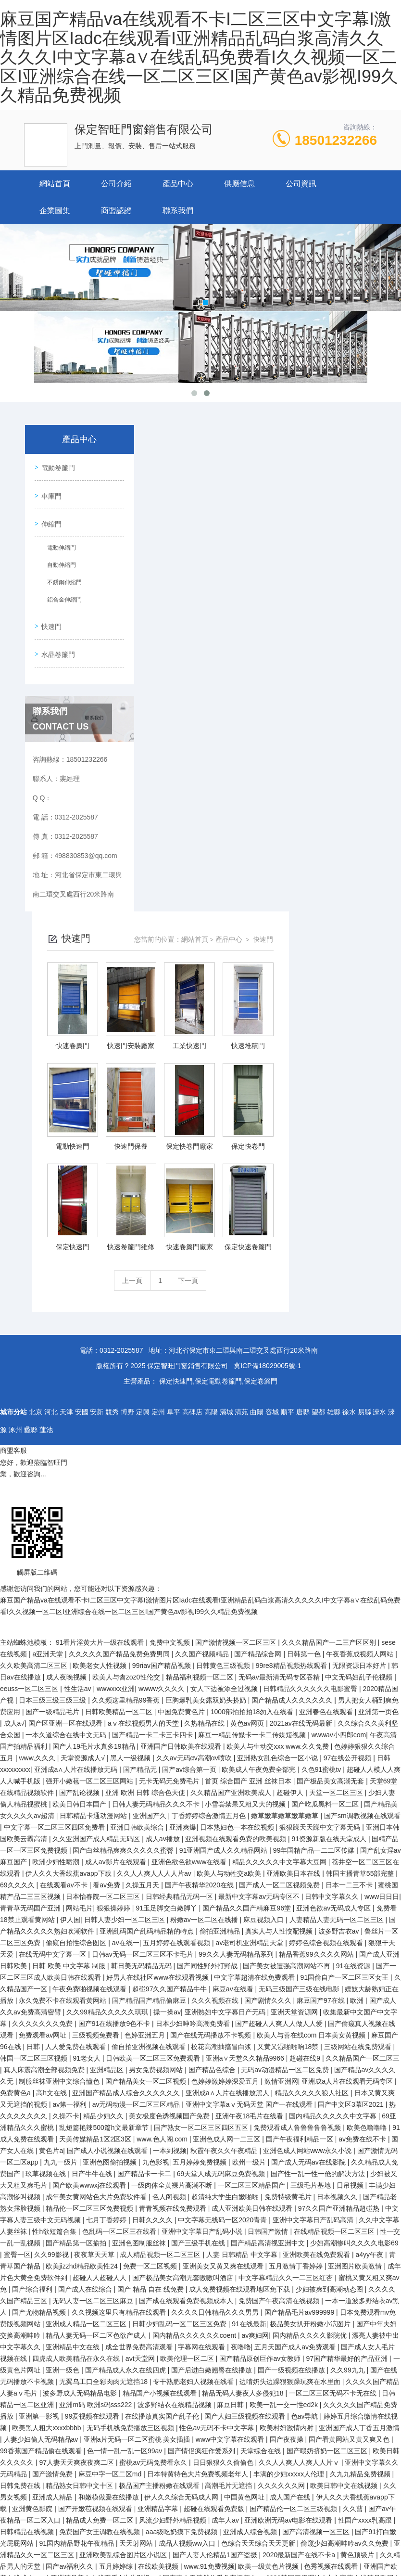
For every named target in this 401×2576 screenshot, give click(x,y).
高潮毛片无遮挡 (229, 2177)
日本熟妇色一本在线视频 (238, 1519)
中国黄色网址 (245, 2189)
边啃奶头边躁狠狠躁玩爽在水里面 (290, 2073)
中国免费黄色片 (182, 1404)
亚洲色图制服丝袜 (140, 1935)
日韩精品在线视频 (28, 2224)
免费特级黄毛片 (288, 1889)
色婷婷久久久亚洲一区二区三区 (73, 2408)
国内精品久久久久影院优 (311, 2027)
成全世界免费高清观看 (140, 2039)
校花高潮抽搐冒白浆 (222, 1739)
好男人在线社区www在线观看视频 (158, 1669)
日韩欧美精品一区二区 (119, 1404)
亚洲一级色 (63, 2062)
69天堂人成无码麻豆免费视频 (222, 1866)
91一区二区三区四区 (56, 2328)
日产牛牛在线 (93, 1866)
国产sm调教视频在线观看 (362, 1508)
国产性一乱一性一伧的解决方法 (319, 1866)
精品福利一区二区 (147, 2559)
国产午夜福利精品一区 (300, 1831)
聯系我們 (178, 210)
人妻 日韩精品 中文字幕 (242, 1946)
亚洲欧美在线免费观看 (317, 1946)
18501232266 (336, 140)
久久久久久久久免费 (43, 1715)
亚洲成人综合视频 (251, 2224)
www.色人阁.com (163, 1831)
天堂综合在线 (261, 2143)
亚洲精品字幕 (159, 2200)
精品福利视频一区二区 (200, 1369)
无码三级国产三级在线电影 (300, 1681)
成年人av (226, 2212)
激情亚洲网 (281, 1773)
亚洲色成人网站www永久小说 (308, 1842)
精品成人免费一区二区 (100, 2212)
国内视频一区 (121, 2374)
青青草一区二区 (369, 2478)
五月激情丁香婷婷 (297, 1958)
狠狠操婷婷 (114, 1600)
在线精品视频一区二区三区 (335, 1923)
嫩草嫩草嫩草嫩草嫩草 (285, 1508)
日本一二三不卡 (350, 1577)
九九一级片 (61, 1854)
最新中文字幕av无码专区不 (259, 1588)
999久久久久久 (211, 2420)
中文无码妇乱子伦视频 (359, 1369)
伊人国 (70, 1611)
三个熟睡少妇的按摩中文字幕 (316, 2547)
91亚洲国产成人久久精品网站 (224, 1542)
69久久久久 (18, 1577)
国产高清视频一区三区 (316, 2224)
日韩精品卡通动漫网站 (94, 1508)
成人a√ (14, 1415)
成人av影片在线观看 (116, 1554)
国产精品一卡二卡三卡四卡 (153, 1427)
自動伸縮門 (60, 564)
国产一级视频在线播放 (292, 2062)
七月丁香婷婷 (107, 1912)
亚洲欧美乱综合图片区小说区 (124, 2247)
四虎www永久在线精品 (233, 2351)
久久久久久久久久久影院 (305, 2304)
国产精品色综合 (213, 1762)
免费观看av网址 (43, 1727)
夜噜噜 (241, 2039)
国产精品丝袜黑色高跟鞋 (177, 2431)
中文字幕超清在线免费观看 (255, 1669)
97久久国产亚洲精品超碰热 (339, 1900)
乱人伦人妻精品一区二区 (137, 2524)
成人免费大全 (199, 2524)
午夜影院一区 (33, 2362)
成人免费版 (349, 2559)
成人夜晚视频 (67, 1369)
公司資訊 (301, 183)
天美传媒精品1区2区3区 (96, 1831)
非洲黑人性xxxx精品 (232, 2304)
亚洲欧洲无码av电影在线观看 (289, 2212)
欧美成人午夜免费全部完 (260, 1461)
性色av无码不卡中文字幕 (217, 2120)
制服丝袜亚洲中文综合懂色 (60, 1773)
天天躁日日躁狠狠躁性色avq (174, 2362)
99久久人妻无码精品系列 (237, 1646)
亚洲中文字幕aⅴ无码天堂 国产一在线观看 (250, 1796)
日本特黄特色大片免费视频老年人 (198, 2166)
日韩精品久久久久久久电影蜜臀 (311, 1380)
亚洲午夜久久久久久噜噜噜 (293, 2501)
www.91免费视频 (209, 2258)
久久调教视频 (198, 2397)
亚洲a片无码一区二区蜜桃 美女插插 (138, 2131)
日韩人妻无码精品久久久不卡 (156, 1496)
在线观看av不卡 (64, 1577)
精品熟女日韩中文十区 (80, 2177)
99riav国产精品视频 (162, 1357)
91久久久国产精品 (102, 2501)
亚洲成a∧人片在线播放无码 (77, 1461)
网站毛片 (79, 1600)
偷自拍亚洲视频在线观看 (150, 1739)
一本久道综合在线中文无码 (66, 1427)
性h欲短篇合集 (55, 1923)
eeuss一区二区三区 (30, 1380)
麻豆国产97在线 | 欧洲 (331, 1692)
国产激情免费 (53, 2166)
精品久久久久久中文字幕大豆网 (280, 1554)
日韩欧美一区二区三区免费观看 (154, 1750)
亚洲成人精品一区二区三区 (87, 2016)
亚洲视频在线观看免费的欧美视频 (236, 1531)
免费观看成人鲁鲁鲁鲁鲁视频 (298, 1819)
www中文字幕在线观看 (231, 2131)
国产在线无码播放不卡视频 (211, 1727)
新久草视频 (307, 2385)
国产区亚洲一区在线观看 (66, 1415)
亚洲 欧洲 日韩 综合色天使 (146, 1484)
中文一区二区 (279, 2316)
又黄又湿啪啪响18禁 (288, 1739)
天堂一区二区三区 (337, 1484)
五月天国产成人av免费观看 (296, 2039)
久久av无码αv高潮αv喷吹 (195, 1450)
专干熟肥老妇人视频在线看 (194, 2073)
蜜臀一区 (17, 1946)
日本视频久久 (338, 1889)
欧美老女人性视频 (100, 1357)
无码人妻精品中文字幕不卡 (41, 2281)
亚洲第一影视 (40, 2108)
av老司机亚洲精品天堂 (251, 1635)
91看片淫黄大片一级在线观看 (101, 1334)
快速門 (51, 624)
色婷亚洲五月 (146, 1727)
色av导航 (305, 2108)
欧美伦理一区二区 (188, 2050)
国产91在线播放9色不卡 (115, 1715)
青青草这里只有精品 (307, 2281)
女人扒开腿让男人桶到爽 (175, 2385)
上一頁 (221, 794)
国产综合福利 (33, 1981)
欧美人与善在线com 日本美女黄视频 (312, 1727)
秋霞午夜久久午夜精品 (225, 1842)
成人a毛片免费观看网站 (213, 2374)
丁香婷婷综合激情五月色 (210, 1508)
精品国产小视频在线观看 (161, 2085)
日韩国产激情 (269, 1923)
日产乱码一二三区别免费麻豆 (266, 2362)
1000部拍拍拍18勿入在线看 (253, 1404)
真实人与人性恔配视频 (279, 1623)
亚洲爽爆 (182, 1519)
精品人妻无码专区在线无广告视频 (97, 2478)
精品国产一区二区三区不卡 (100, 2443)
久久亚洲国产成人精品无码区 (97, 1531)
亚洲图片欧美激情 (356, 1958)
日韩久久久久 (153, 1912)
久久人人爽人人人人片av (155, 1565)
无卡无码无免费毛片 (170, 1473)
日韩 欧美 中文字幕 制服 (69, 1658)
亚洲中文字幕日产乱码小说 (203, 1923)
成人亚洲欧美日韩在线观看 (253, 1900)
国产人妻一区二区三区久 (262, 2524)
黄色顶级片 (358, 2247)
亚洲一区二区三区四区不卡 (142, 2420)
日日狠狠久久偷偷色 (224, 2154)
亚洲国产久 (150, 1508)
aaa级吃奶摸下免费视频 (182, 2224)
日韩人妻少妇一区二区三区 (125, 1611)
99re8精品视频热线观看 (292, 1357)
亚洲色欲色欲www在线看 (189, 1554)
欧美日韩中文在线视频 (344, 2177)
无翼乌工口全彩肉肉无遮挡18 (104, 2073)
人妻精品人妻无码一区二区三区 (337, 1611)
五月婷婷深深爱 (309, 2443)
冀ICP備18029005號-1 (267, 1058)
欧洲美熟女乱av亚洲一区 (224, 2455)
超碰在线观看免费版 (215, 2200)
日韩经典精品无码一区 (180, 1588)
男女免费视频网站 (157, 1762)
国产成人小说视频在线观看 (108, 1842)
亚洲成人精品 (53, 2189)
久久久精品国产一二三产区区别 (330, 1334)
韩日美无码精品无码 (142, 1658)
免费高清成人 (73, 2524)
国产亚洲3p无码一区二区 (70, 2316)
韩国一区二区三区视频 (34, 1750)
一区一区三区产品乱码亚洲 (73, 2559)
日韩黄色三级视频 (224, 1357)
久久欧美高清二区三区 (34, 1357)
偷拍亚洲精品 (221, 1623)
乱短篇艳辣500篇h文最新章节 (104, 1819)
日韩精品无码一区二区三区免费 (121, 2489)
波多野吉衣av (339, 1623)
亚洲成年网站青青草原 (99, 2339)
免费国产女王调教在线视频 (100, 2224)
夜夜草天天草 (95, 1946)
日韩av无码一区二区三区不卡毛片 (143, 1646)
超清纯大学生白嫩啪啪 (226, 1889)
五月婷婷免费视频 (200, 1854)
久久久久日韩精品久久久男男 (216, 2004)
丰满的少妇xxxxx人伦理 (289, 2166)
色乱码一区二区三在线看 (120, 1923)
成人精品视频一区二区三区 (161, 1946)
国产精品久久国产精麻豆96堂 (247, 1600)
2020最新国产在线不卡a (300, 2247)
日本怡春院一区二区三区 (104, 1588)
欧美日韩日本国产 (80, 1496)
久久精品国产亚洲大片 (214, 2501)
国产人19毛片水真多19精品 (94, 1438)
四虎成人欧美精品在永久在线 (77, 2050)
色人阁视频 (170, 1889)
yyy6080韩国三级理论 (289, 2270)
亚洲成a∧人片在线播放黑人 (228, 1785)
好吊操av (238, 2535)
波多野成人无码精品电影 (81, 2085)
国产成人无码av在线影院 (309, 1854)
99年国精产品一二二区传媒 (314, 1542)
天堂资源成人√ (84, 1450)
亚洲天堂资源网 (295, 1704)
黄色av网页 (248, 1415)
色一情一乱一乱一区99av (125, 2143)
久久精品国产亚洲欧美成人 (231, 1484)
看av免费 (107, 1577)
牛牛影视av (141, 2270)
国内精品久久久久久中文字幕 (333, 1808)
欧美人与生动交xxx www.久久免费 (278, 1438)
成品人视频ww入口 (188, 2235)
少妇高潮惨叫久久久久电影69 (354, 1935)
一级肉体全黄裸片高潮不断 (172, 1877)
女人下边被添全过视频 (225, 1380)
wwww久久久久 (162, 1380)
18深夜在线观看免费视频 (144, 2455)
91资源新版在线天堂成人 (329, 1531)
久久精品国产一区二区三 (363, 1750)
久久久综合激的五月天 (339, 2316)
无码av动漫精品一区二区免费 (286, 1762)
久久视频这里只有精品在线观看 (120, 2004)
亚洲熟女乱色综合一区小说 (278, 1450)
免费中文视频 (171, 1334)
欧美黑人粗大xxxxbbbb (47, 2120)
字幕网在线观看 (202, 2039)
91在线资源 (354, 1658)
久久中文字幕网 (43, 2397)
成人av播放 (164, 1531)
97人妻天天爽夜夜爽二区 (77, 2154)
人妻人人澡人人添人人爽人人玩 (87, 2293)
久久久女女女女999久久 (351, 2362)
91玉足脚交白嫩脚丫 (167, 1600)
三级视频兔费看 (96, 1727)
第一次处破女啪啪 (173, 2443)
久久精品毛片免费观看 (34, 2489)
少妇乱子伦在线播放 (327, 2293)
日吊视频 (351, 1877)
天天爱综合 (43, 2339)
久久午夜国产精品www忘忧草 (341, 2339)
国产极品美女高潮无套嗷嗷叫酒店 (183, 1970)
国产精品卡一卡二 (145, 1866)
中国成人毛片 (320, 2478)
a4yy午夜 (370, 1946)
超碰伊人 (290, 1484)
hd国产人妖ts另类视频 (207, 2489)
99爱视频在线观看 (93, 2108)
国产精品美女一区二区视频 (146, 1773)
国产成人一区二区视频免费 (280, 1577)
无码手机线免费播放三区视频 (131, 2120)
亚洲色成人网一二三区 (227, 1831)
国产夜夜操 (287, 2131)
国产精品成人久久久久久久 (292, 1392)
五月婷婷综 (117, 2258)
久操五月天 (143, 1577)
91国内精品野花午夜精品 (77, 2235)
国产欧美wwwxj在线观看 (89, 1877)
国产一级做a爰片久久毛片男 (311, 2431)
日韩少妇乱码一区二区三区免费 (180, 2016)
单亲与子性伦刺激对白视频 (251, 2293)
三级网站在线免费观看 (358, 1739)
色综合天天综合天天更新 (259, 2235)
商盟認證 (116, 210)
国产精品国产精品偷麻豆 (150, 1692)
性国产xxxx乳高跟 (366, 2212)
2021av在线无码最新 (302, 1415)
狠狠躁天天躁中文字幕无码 (320, 1519)
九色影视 (155, 1854)
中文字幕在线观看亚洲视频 (93, 2431)
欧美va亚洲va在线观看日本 (226, 2512)
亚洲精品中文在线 (73, 2039)
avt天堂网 (141, 2050)
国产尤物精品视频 (40, 2004)
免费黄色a (16, 1785)
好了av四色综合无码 (236, 2547)
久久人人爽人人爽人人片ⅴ (300, 2154)
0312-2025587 (121, 1042)
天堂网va (159, 2374)
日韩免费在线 (21, 2177)
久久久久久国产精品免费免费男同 (120, 1346)
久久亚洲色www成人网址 (289, 2559)
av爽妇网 (255, 2027)
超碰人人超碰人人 (100, 1970)
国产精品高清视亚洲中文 (269, 1935)
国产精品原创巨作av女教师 (260, 2050)
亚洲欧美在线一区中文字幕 (293, 2328)
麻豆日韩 (231, 2097)
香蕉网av (93, 2351)
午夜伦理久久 (349, 2385)
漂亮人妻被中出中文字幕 (341, 2524)
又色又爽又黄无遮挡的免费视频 (284, 2408)
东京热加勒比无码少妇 (251, 2385)
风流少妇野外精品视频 (173, 2212)
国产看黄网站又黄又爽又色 (350, 2131)
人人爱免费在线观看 (76, 1739)
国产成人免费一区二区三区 (246, 2466)
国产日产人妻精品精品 (73, 2547)
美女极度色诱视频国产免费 (170, 1808)
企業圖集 (54, 210)
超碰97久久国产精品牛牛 (170, 1681)
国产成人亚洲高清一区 (212, 2559)
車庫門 (51, 495)
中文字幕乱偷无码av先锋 (243, 2443)
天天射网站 (137, 2235)
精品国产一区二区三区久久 (307, 2455)
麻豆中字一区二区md (110, 2166)
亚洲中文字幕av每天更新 (210, 2328)
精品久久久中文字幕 (269, 2420)
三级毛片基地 (311, 1877)
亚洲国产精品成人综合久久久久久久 (127, 1785)
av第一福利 (70, 1796)
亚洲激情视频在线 (170, 2304)
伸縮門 (51, 522)
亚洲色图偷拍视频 (110, 1854)
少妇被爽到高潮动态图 (330, 1981)
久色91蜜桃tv (322, 1461)
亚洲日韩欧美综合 (138, 1519)
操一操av (167, 1704)
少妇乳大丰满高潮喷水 (92, 2362)
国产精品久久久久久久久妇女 (130, 2281)
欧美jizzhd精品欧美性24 (82, 1958)
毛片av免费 (275, 2339)
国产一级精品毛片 (53, 1404)
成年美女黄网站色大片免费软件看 (97, 1889)
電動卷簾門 (58, 467)
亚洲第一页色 (378, 1404)
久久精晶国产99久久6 (172, 2293)
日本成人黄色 (244, 2397)
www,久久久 (38, 1450)
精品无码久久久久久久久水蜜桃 (200, 2478)
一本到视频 (170, 1842)
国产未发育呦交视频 (97, 2535)
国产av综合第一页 (190, 1461)
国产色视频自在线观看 (338, 2489)
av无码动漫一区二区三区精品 (137, 1796)
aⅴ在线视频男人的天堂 (144, 1415)
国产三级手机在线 (199, 1935)
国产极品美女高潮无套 (331, 1473)
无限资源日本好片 (360, 1357)
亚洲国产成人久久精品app (92, 2385)
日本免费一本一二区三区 (70, 2466)
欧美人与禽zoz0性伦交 (127, 1369)
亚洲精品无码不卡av (169, 2339)
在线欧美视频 (159, 2258)
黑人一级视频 (131, 1450)
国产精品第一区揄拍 (77, 1935)
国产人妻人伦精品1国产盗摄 (216, 2247)
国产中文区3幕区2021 (352, 1796)
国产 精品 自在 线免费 (151, 1981)
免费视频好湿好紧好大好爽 (294, 2374)
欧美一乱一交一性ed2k (285, 2097)
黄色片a (51, 1842)
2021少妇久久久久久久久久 (153, 2351)
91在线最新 (249, 2016)
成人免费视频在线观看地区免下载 (240, 1981)
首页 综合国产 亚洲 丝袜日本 (249, 1473)
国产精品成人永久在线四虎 (126, 2062)
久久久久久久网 (282, 2177)
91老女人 (87, 1750)
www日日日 (381, 1588)
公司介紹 (116, 183)
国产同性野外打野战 (208, 1658)
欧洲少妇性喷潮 (56, 1554)
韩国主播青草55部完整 (361, 1565)
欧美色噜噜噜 (368, 1819)
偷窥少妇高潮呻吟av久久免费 (345, 2235)
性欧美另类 (289, 2512)
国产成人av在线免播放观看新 (157, 2466)
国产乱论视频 (80, 1484)
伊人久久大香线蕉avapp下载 (69, 1565)
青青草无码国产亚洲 (31, 1600)
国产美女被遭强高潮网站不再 (287, 1658)
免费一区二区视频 (151, 1958)
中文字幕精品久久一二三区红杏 (286, 1970)
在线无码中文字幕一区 (53, 1646)
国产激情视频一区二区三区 (236, 1334)
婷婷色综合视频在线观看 (327, 1635)
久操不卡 (65, 1808)
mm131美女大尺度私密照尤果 (302, 2535)
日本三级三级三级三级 (53, 1392)
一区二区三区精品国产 (252, 1877)
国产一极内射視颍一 (200, 2408)
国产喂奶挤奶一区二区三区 (328, 2143)
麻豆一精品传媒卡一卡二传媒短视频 (253, 1427)
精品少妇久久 (104, 1808)
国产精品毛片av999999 (300, 2004)
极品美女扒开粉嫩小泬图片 (311, 2016)
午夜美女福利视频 (273, 2489)
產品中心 (178, 183)
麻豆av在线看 (234, 1681)
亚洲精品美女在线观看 (85, 2270)
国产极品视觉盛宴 (332, 2420)
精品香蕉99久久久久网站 (317, 1646)
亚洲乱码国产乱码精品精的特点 (148, 1623)
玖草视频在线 (46, 1866)
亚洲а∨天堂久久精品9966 (246, 1750)
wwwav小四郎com (339, 1427)
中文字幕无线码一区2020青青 (223, 1912)
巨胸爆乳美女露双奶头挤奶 (206, 1392)
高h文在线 (52, 1785)
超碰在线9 (305, 1750)
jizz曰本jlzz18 (145, 2408)
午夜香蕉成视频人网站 (360, 1346)
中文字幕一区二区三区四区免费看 (55, 1519)
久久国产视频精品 (203, 1346)
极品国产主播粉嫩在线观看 (160, 2177)
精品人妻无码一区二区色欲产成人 (97, 2027)
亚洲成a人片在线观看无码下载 (226, 2281)
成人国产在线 (291, 2189)
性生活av (78, 1380)
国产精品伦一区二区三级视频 (294, 2200)
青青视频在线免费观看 (173, 1900)
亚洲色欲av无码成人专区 (334, 1600)
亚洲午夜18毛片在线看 (250, 1808)
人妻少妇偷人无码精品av (42, 2131)
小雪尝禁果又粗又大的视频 (246, 1496)
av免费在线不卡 (363, 1831)
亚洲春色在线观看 (327, 1404)
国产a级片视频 (241, 2431)
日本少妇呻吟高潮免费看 (194, 1715)
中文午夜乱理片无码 (142, 2397)
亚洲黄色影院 (33, 2200)
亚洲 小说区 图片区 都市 (62, 2512)
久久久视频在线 (215, 1692)
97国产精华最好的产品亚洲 (347, 2050)
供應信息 (239, 183)
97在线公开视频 (348, 1450)
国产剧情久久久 (268, 1692)
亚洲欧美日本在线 (294, 1565)
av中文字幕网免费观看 (326, 2466)
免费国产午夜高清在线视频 (279, 1993)
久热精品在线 (205, 1415)
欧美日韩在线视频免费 (345, 2512)
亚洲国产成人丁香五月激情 (359, 2120)
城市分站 (13, 1104)
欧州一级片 (250, 1854)
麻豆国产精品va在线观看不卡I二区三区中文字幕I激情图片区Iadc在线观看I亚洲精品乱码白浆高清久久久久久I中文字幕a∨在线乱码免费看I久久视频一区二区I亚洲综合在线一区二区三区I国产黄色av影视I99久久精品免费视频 (199, 57)
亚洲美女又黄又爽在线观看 (224, 1958)
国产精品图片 (155, 2501)
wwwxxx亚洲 (116, 1380)
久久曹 (354, 2200)
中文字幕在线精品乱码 (361, 2270)
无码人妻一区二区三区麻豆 (93, 1993)
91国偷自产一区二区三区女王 (345, 1669)
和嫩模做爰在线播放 (109, 2189)
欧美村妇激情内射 (287, 2120)
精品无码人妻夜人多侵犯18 (243, 2085)
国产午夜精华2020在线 (200, 1577)
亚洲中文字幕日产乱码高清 (314, 1912)
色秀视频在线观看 (332, 2258)
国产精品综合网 (258, 1346)
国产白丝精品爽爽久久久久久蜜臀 (124, 1542)
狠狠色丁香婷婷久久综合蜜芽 (156, 2547)
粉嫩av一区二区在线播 (205, 1611)
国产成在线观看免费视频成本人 (187, 1993)
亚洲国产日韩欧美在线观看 (181, 1438)
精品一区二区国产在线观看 (154, 2316)
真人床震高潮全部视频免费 (45, 1762)
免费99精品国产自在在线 (142, 2512)
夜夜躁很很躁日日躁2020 (307, 2397)
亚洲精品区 (107, 1762)
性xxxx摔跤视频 (228, 2339)
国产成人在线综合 (86, 1981)
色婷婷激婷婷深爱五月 (226, 1773)
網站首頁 (54, 183)
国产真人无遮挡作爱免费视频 (207, 2270)
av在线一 (125, 1635)
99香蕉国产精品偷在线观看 (41, 2143)
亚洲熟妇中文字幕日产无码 (226, 1704)
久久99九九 (348, 2062)
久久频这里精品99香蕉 (127, 1392)
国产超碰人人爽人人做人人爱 (280, 1715)
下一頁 (276, 794)
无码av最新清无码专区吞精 (280, 1369)
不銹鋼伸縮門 (63, 581)
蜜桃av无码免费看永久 (154, 2154)
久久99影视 (52, 1946)
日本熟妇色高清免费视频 (130, 2328)
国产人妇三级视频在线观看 (245, 2108)
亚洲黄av (353, 2374)
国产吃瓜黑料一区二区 (326, 1496)
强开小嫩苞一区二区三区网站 (90, 1473)
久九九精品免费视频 (361, 2166)
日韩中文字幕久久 (333, 1588)
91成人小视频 (273, 2478)
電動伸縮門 (60, 547)
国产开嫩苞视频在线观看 (96, 2200)
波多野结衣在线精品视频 (175, 2097)
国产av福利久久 (70, 2258)
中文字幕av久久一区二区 (63, 2455)
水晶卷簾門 (58, 651)
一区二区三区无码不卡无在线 (333, 2085)
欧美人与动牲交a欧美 (230, 1565)
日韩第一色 (305, 1346)
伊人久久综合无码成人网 (182, 2189)
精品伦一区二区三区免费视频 (90, 1900)
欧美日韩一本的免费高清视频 (177, 2535)
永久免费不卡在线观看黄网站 (63, 1692)
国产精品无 (141, 1461)
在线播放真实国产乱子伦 (163, 2108)
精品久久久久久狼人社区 (313, 1785)
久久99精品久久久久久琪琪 (108, 1704)
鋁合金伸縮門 (63, 599)
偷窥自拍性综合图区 (77, 1635)
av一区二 (352, 2501)
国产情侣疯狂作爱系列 (202, 2143)
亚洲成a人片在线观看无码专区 (348, 1773)
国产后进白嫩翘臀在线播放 (212, 2062)
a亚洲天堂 (48, 1346)
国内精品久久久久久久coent (195, 2027)
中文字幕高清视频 (227, 2316)
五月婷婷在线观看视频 (177, 1635)
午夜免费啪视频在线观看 (90, 1681)
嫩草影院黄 (89, 2397)
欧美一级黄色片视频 (269, 2258)
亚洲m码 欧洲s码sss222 (96, 2097)
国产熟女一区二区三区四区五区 (202, 1819)
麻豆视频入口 (264, 1611)
